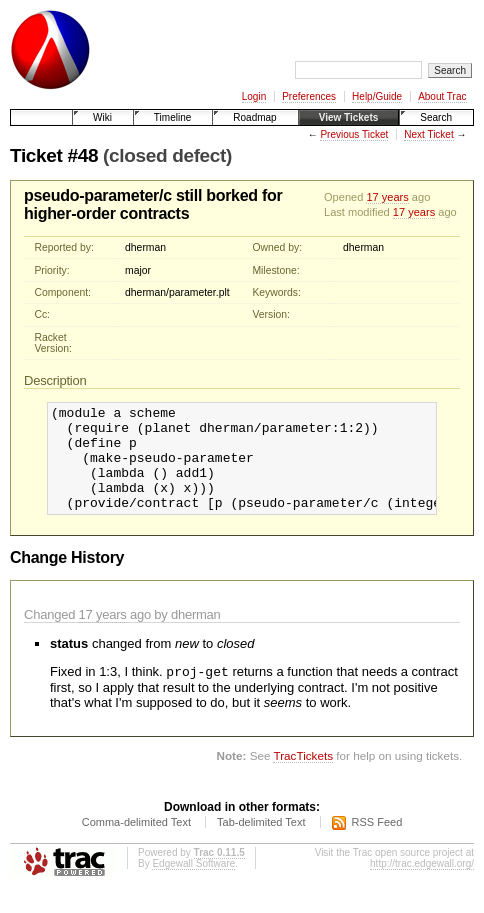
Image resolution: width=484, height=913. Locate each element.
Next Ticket (428, 134)
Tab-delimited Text (261, 845)
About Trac (442, 96)
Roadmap (254, 117)
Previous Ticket (354, 134)
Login (254, 96)
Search (436, 117)
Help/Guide (377, 96)
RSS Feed (377, 845)
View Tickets (349, 117)
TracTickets (303, 778)
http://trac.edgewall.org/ (422, 886)
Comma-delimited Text (136, 845)
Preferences (309, 96)
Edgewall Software (193, 886)
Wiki (102, 117)
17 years (387, 197)
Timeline (172, 117)
